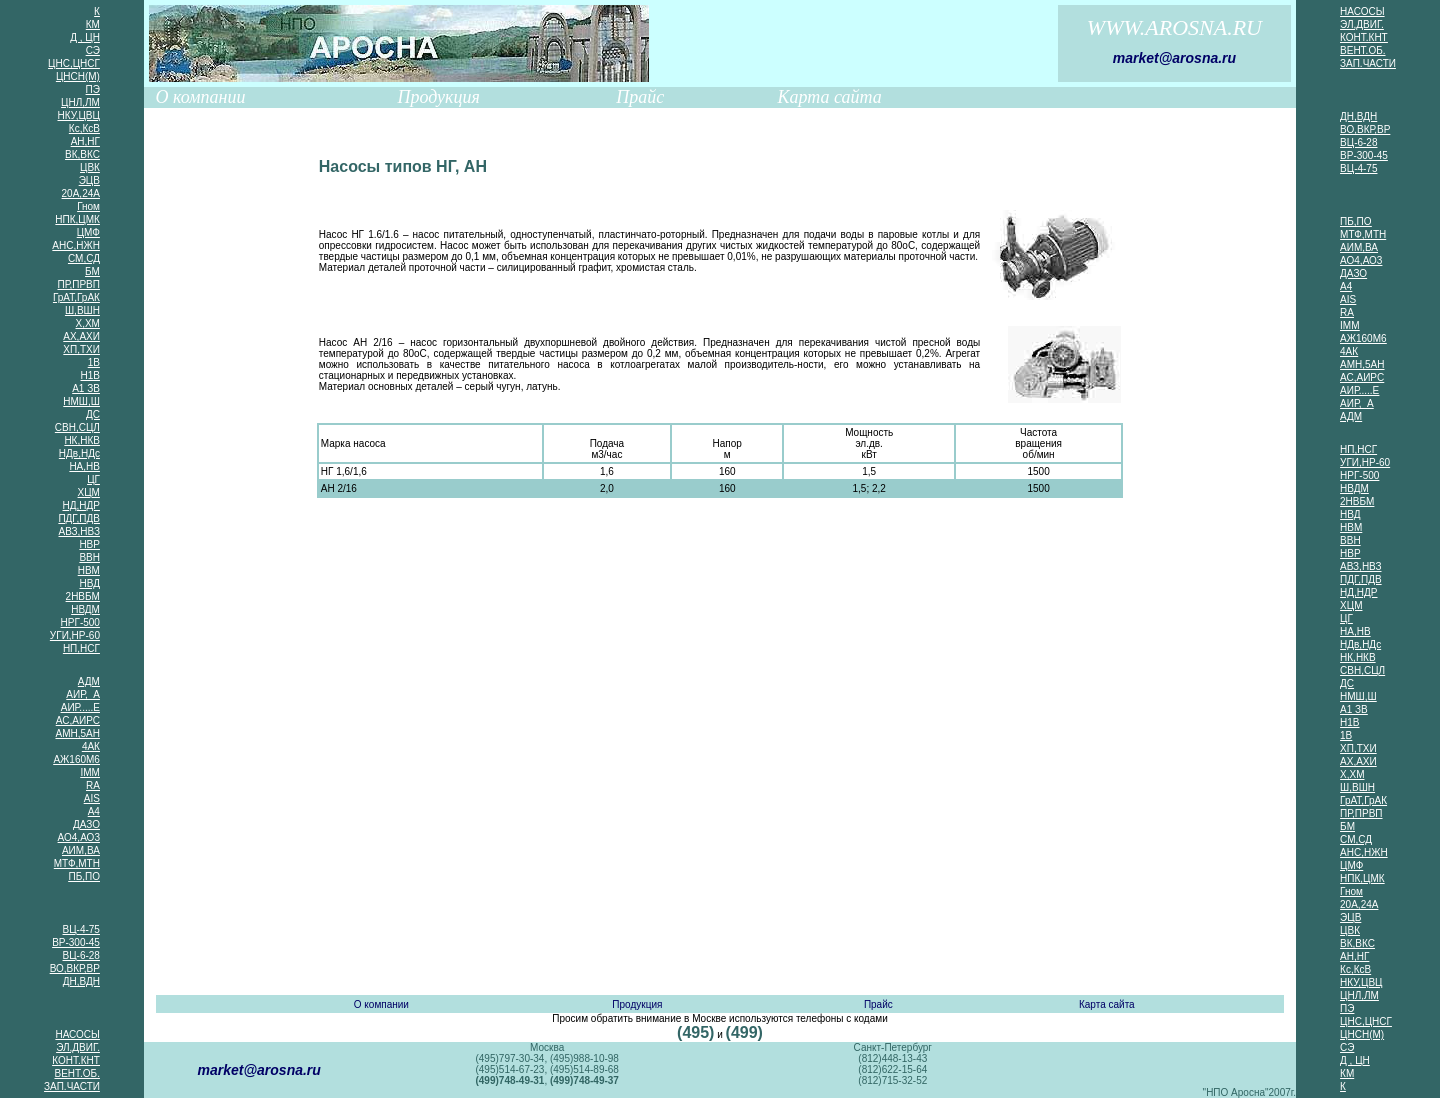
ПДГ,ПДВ (79, 518)
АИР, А (83, 694)
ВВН (89, 557)
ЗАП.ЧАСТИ (72, 1086)
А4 (94, 811)
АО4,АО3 (79, 837)
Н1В (89, 375)
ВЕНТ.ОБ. (76, 1073)
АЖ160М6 (76, 759)
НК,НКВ (82, 440)
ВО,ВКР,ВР (75, 968)
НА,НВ (84, 466)
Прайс (640, 97)
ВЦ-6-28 (81, 955)
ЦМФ (88, 232)
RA (93, 785)
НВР (89, 544)
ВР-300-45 (76, 942)
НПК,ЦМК (77, 219)
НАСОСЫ (77, 1034)
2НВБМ (83, 596)
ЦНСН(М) (78, 76)
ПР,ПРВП (78, 284)
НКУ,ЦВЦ (79, 115)
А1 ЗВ (86, 388)
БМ (92, 271)
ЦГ (93, 479)
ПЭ (93, 89)
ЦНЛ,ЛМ (80, 102)
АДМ (89, 681)
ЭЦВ (89, 180)
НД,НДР (81, 505)
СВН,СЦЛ (77, 427)
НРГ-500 (80, 622)
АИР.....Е (80, 707)
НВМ (89, 570)
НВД (89, 583)
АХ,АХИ (81, 336)
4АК (91, 746)
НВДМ (85, 609)
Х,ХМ (87, 323)
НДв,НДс (79, 453)
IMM (89, 772)
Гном (88, 206)
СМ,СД (84, 258)
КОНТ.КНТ (76, 1060)
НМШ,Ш (81, 401)
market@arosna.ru (1174, 58)
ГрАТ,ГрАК (76, 297)
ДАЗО (86, 824)
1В (94, 362)
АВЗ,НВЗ (79, 531)
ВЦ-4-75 (81, 929)
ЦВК (90, 167)
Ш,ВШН (82, 310)
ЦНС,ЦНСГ (74, 63)
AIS (92, 798)
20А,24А (81, 193)
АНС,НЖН (76, 245)
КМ (93, 24)
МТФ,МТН (77, 863)
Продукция (438, 97)
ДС (93, 414)
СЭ (93, 50)
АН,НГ (85, 141)
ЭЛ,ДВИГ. (78, 1047)
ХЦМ (89, 492)
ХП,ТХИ (81, 349)
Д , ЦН (85, 37)
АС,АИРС (78, 720)
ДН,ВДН (81, 981)
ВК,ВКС (82, 154)
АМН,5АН (77, 733)
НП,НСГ (81, 648)
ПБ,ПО (84, 876)
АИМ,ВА (81, 850)
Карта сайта (830, 97)
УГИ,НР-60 (75, 635)
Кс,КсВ (84, 128)
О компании (201, 97)
